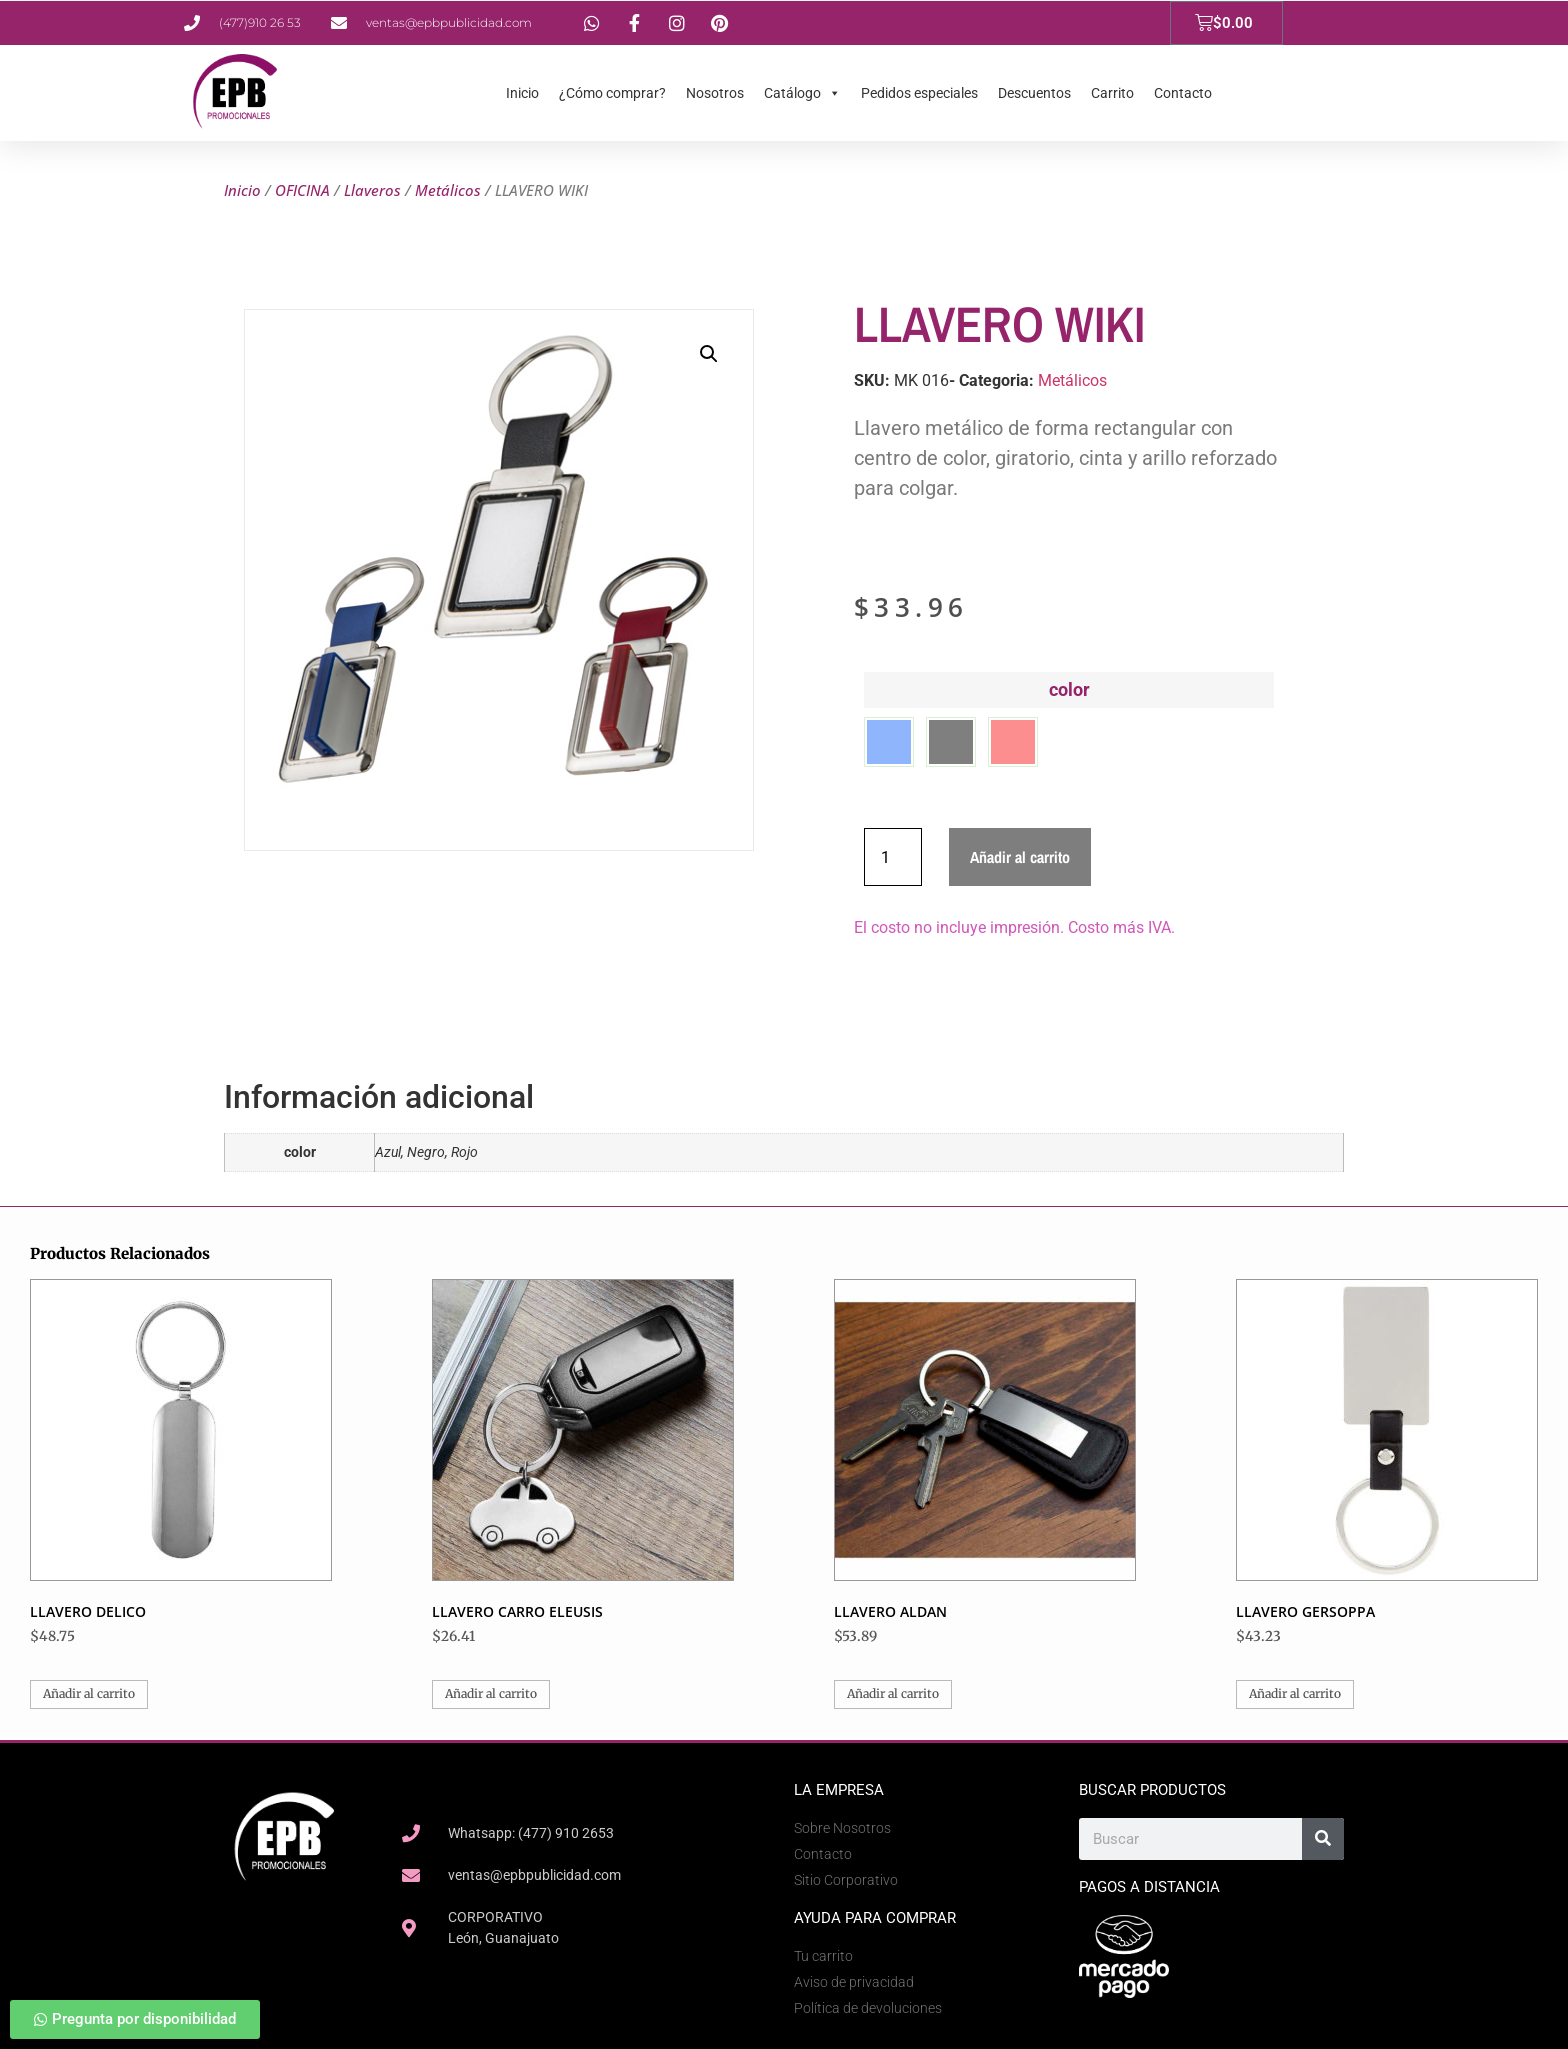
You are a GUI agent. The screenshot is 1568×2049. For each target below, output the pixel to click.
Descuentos (1034, 93)
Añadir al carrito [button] (89, 1693)
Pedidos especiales (919, 93)
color (1069, 690)
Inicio (522, 93)
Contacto (1183, 93)
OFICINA (302, 190)
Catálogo (802, 93)
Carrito (1112, 93)
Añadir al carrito (1020, 857)
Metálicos (448, 190)
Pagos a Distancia (1149, 1887)
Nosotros (715, 93)
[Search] (1323, 1839)
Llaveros (372, 190)
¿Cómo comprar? (612, 93)
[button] (709, 354)
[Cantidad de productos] (893, 857)
